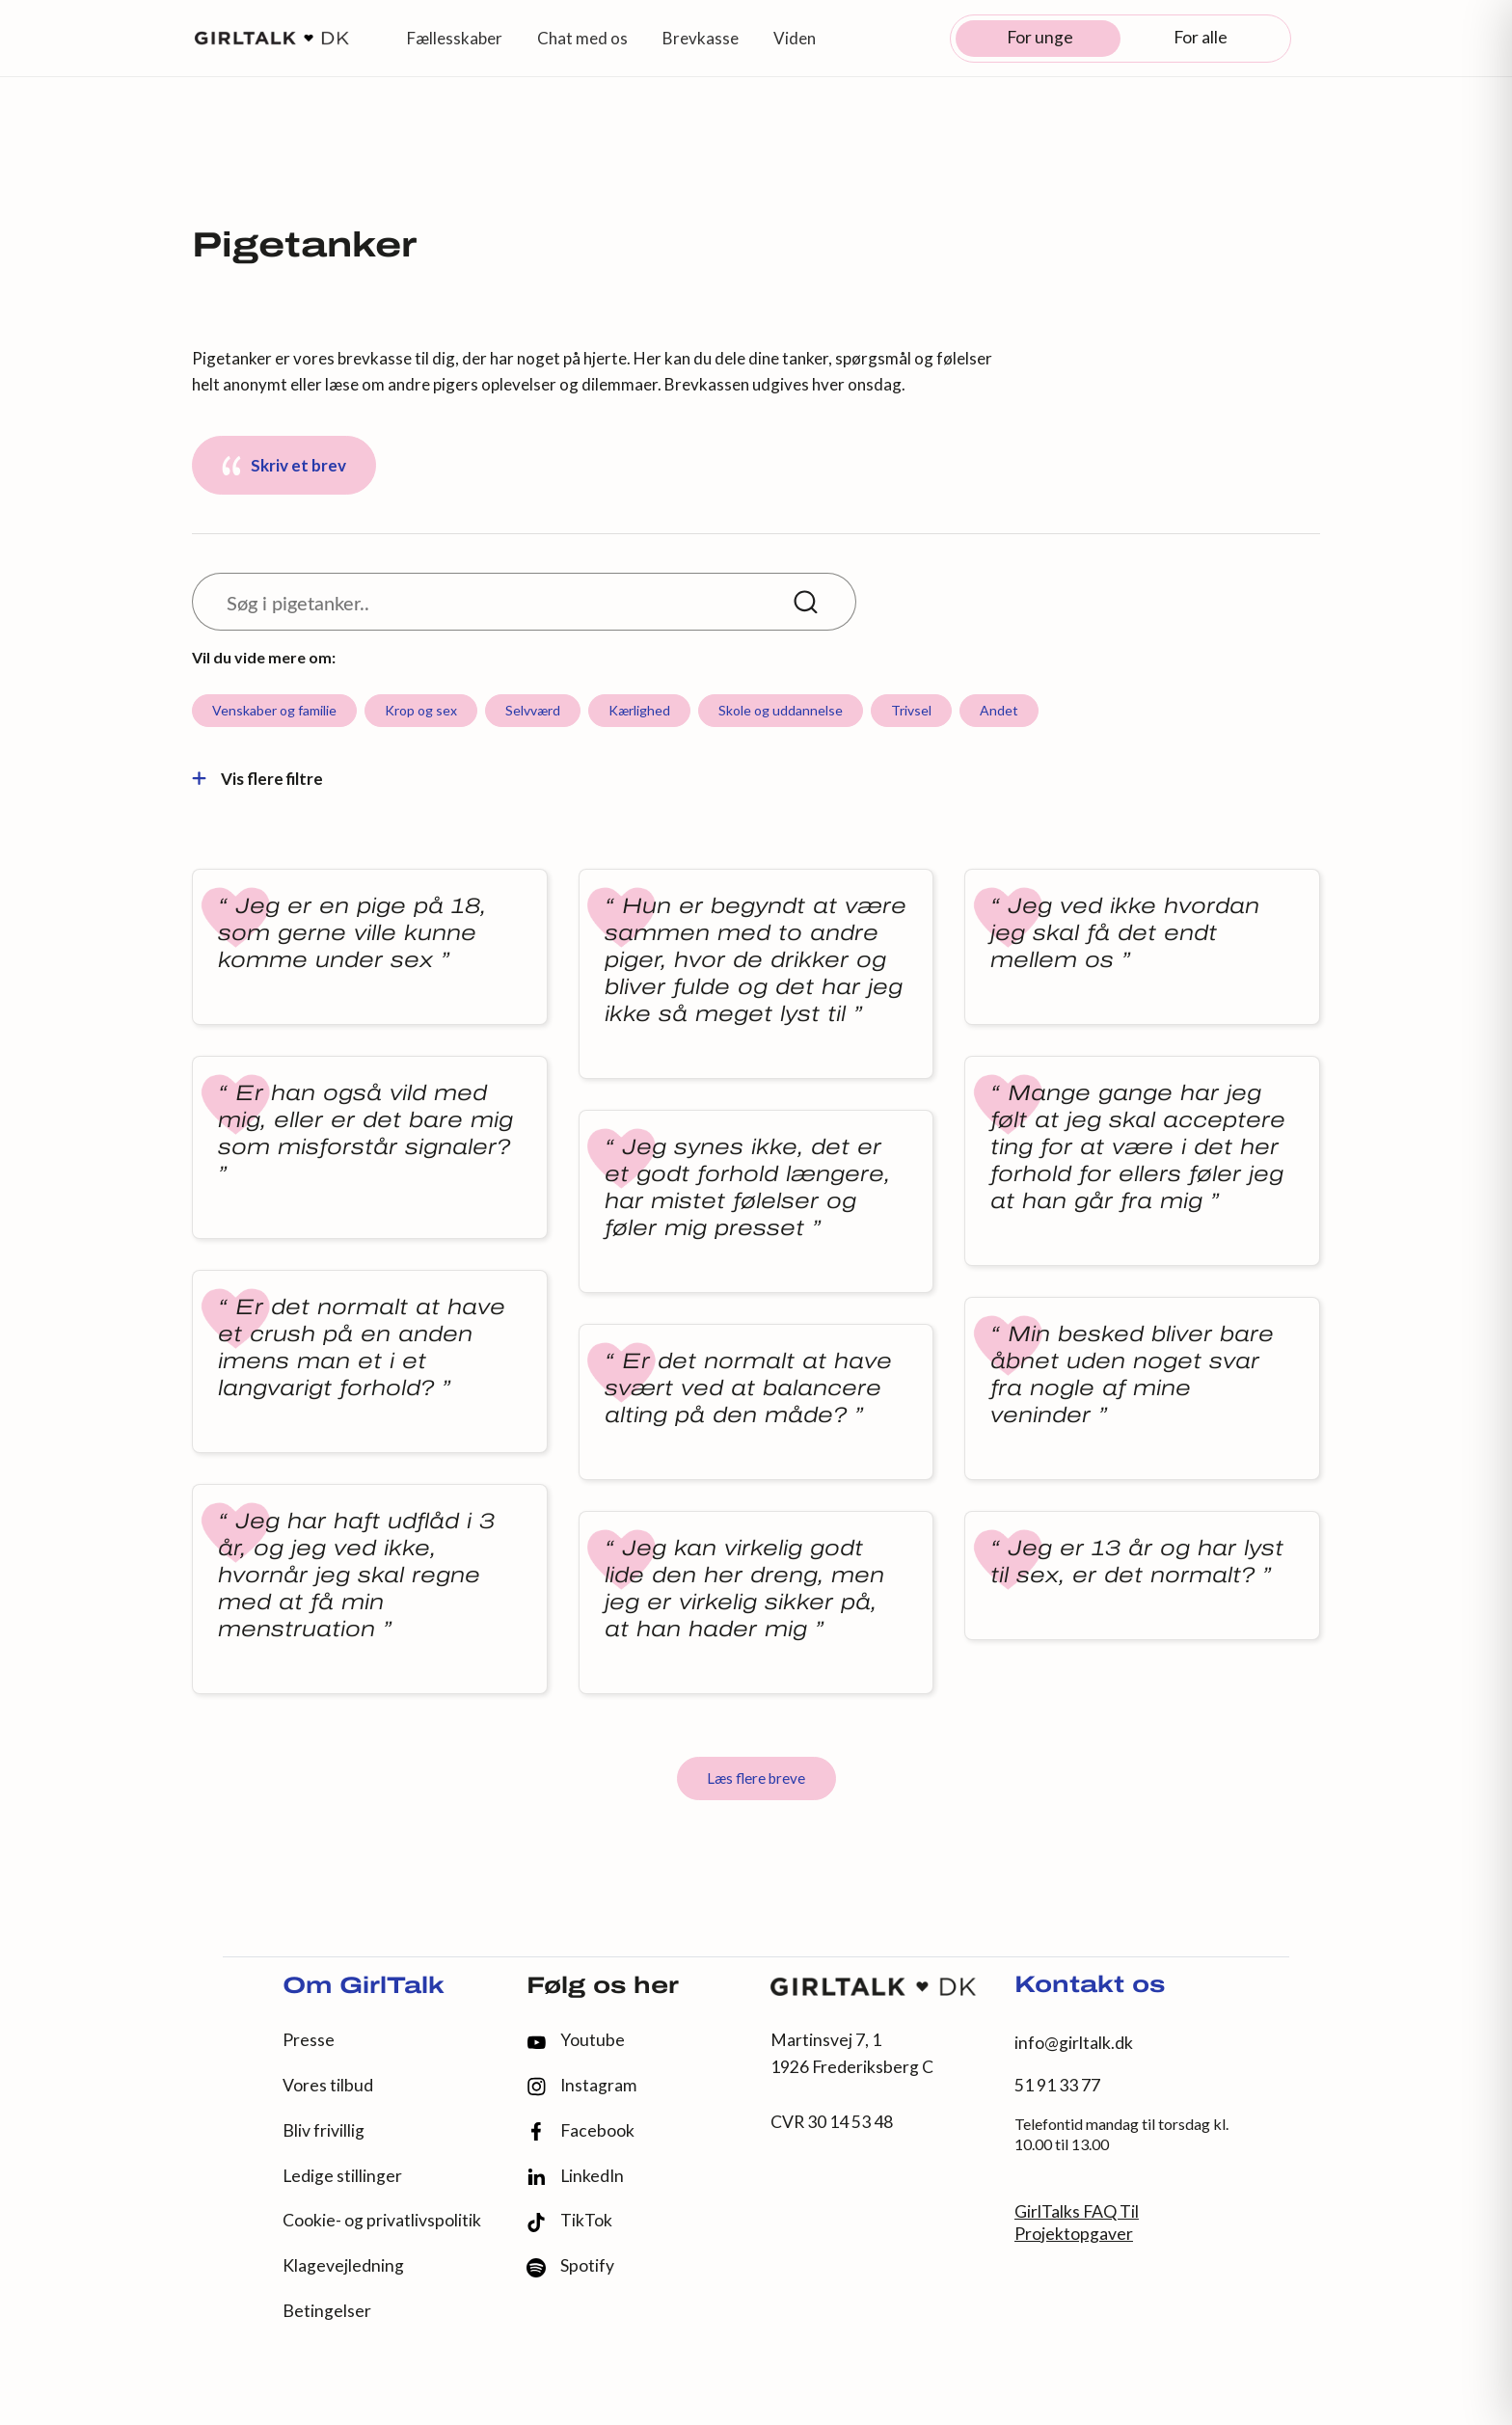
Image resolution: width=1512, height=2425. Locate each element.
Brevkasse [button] (700, 38)
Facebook (580, 2131)
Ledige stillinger (342, 2176)
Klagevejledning (343, 2265)
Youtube (575, 2040)
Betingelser (327, 2311)
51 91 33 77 (1057, 2085)
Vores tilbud (328, 2085)
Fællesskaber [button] (454, 38)
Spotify (570, 2266)
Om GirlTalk (364, 1987)
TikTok (569, 2221)
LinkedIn (575, 2176)
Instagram (581, 2086)
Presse (309, 2040)
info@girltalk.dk (1073, 2043)
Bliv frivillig (323, 2130)
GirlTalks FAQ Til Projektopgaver (1076, 2222)
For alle (1201, 37)
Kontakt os (1089, 1986)
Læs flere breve (756, 1778)
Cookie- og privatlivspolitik (382, 2220)
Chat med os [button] (582, 38)
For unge (1040, 37)
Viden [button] (794, 38)
